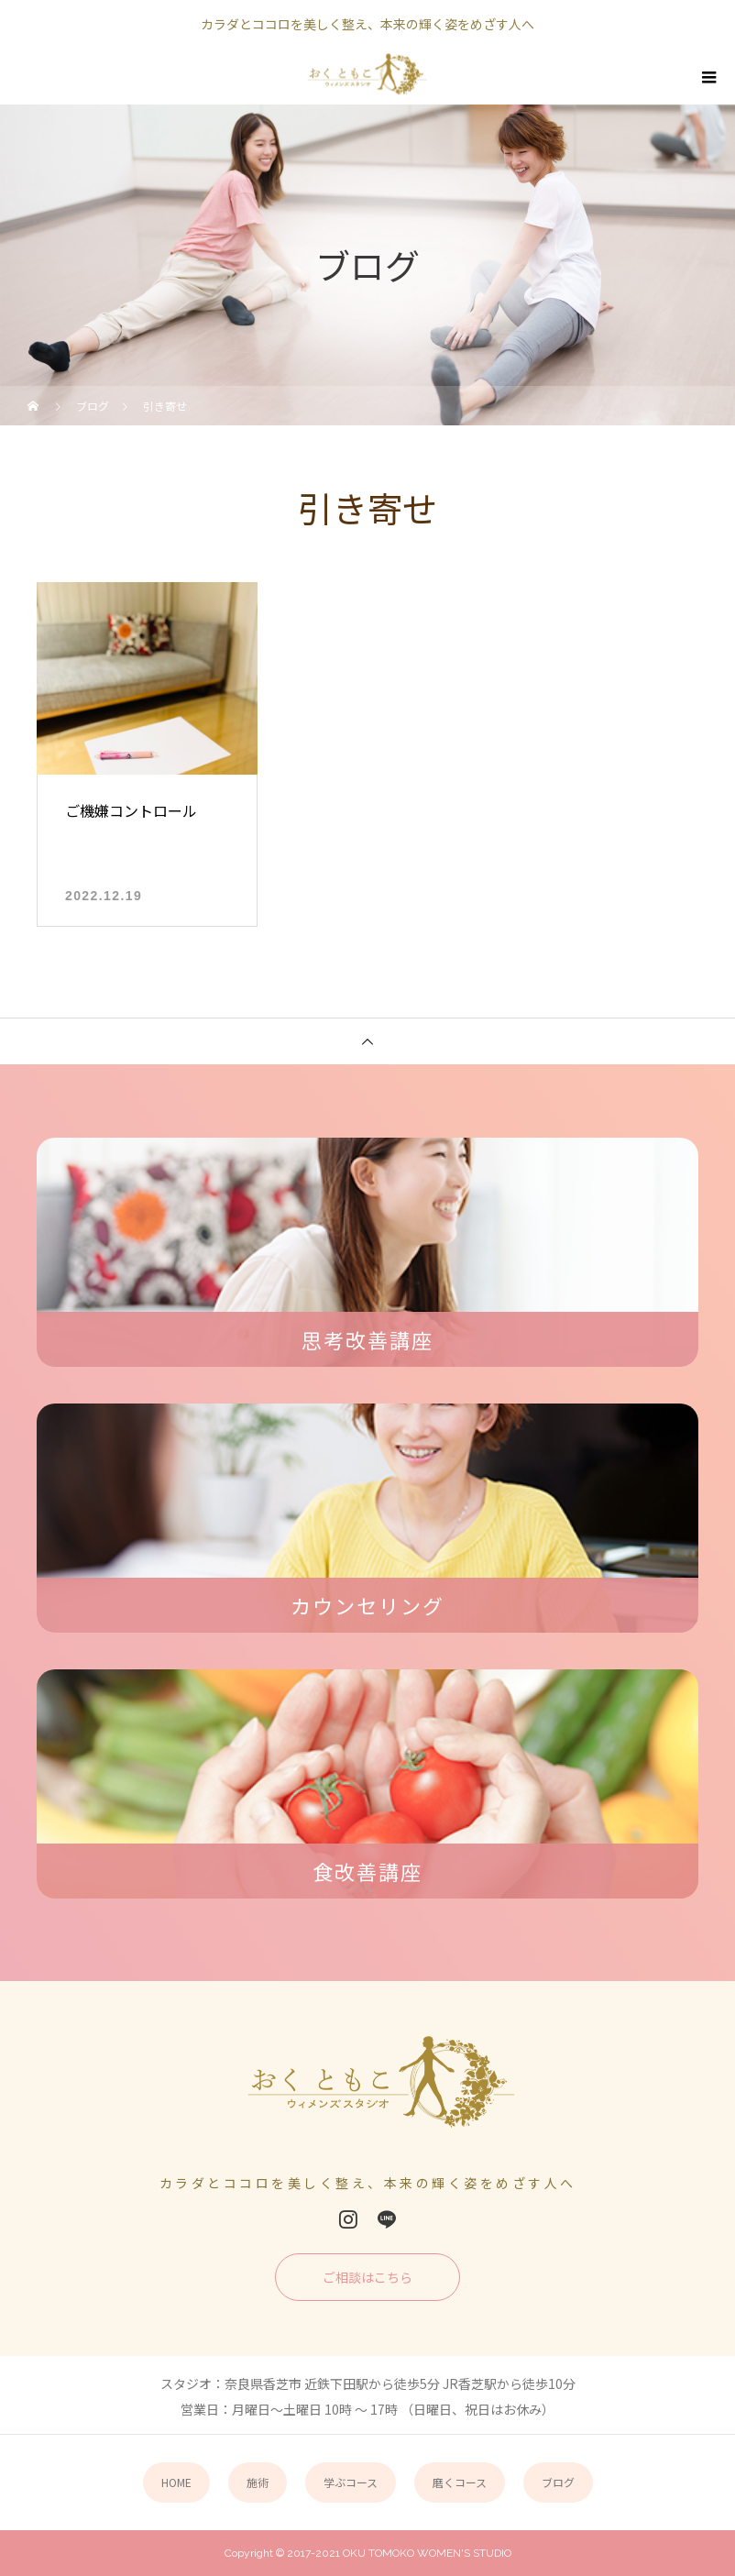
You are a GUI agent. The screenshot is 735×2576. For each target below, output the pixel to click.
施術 (258, 2482)
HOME (176, 2482)
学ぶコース (351, 2482)
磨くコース (460, 2482)
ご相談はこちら (367, 2277)
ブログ (558, 2482)
